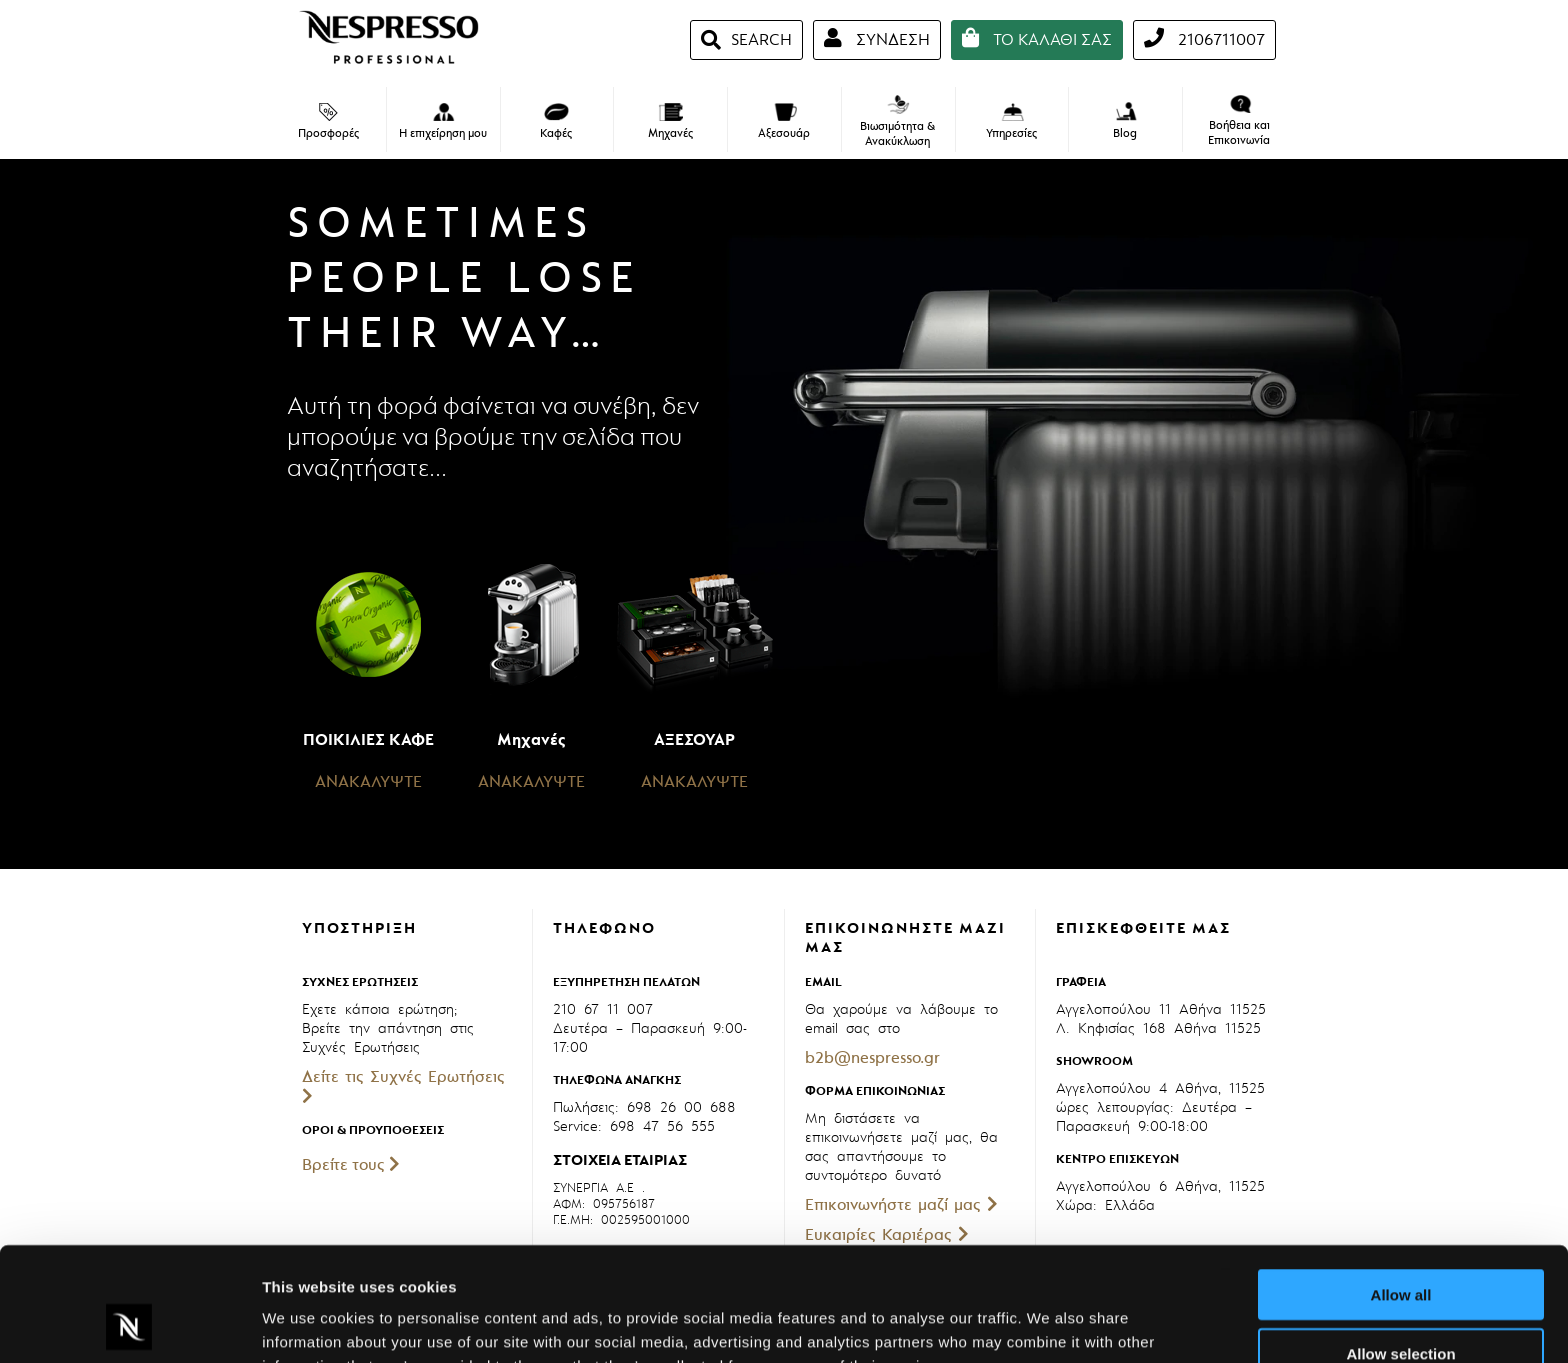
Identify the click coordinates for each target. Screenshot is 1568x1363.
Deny (1401, 1304)
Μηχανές (670, 122)
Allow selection (1400, 1246)
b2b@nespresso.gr (872, 1058)
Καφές (556, 122)
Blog (1125, 121)
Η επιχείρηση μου (443, 122)
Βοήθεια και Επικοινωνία (1239, 121)
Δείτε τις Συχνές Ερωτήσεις (403, 1085)
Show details (1049, 1323)
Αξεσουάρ (784, 122)
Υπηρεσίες (1011, 122)
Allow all (1401, 1187)
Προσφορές (328, 122)
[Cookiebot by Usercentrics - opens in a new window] (129, 1324)
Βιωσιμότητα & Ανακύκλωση (897, 122)
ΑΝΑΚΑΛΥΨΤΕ (368, 782)
